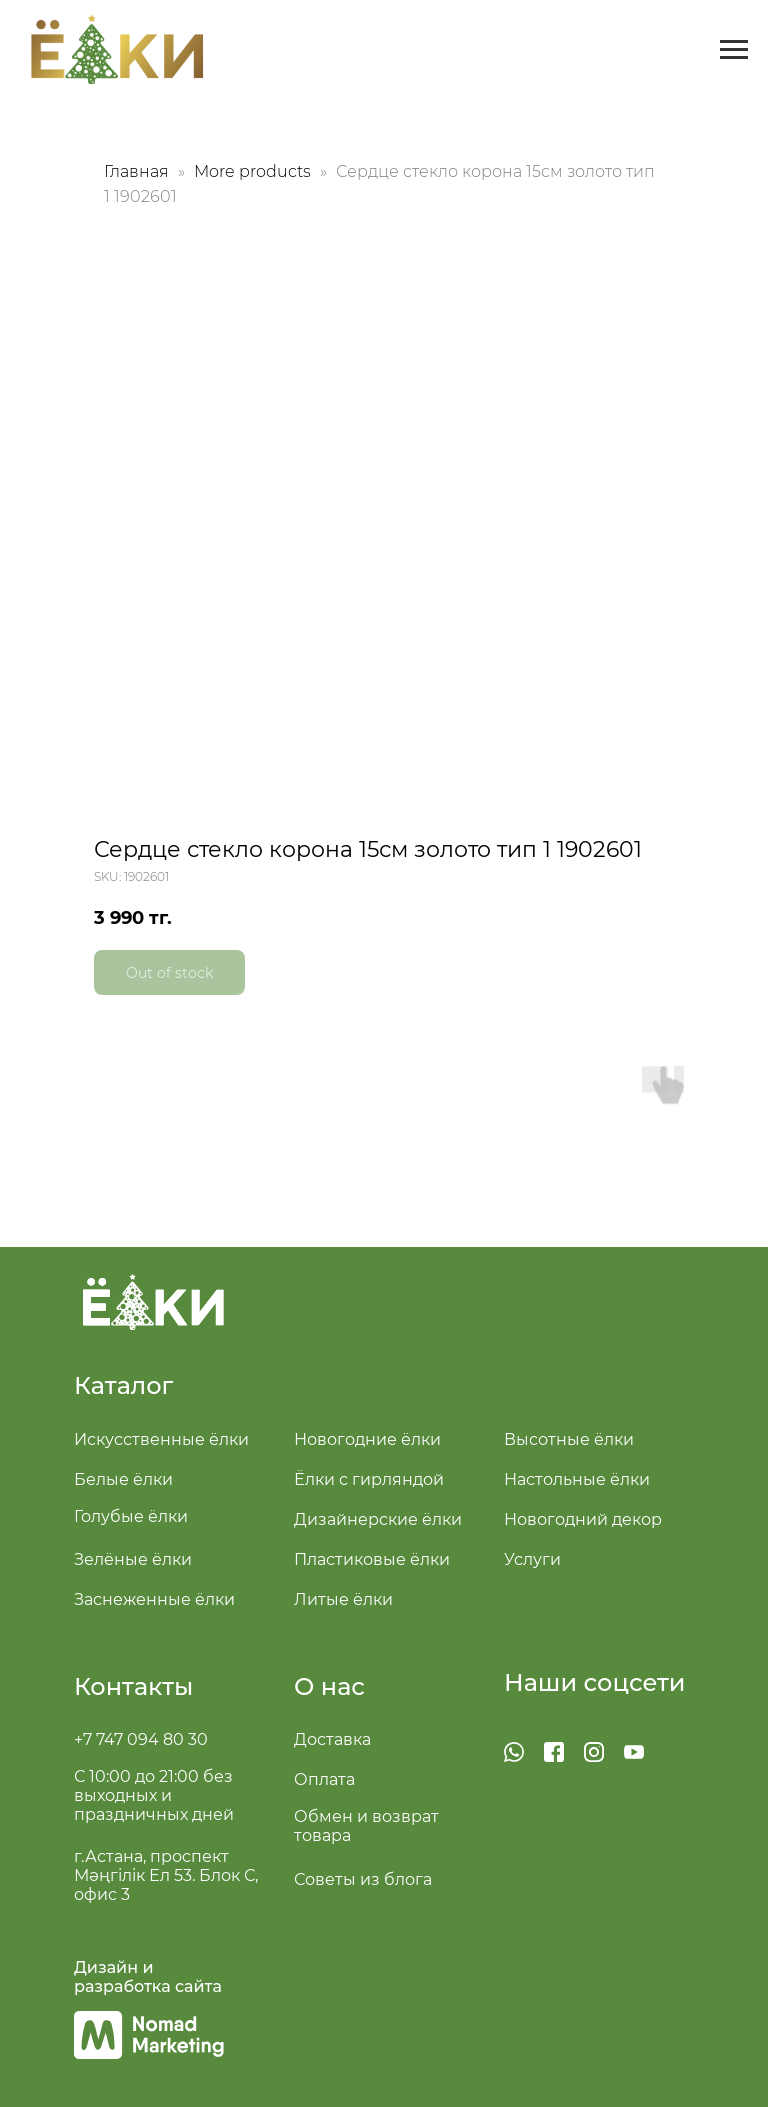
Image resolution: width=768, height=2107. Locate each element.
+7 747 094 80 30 (141, 1739)
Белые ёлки (123, 1479)
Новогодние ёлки (367, 1439)
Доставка (332, 1739)
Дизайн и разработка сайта (148, 1977)
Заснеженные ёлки (154, 1599)
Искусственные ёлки (161, 1439)
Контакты (133, 1686)
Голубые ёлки (131, 1516)
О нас (329, 1686)
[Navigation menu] (734, 50)
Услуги (532, 1559)
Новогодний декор (583, 1519)
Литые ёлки (343, 1599)
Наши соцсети (595, 1682)
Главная (136, 171)
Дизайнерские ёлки (378, 1519)
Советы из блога (363, 1879)
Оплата (324, 1779)
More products (254, 171)
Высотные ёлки (569, 1439)
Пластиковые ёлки (372, 1559)
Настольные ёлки (577, 1479)
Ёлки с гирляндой (369, 1479)
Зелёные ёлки (133, 1559)
